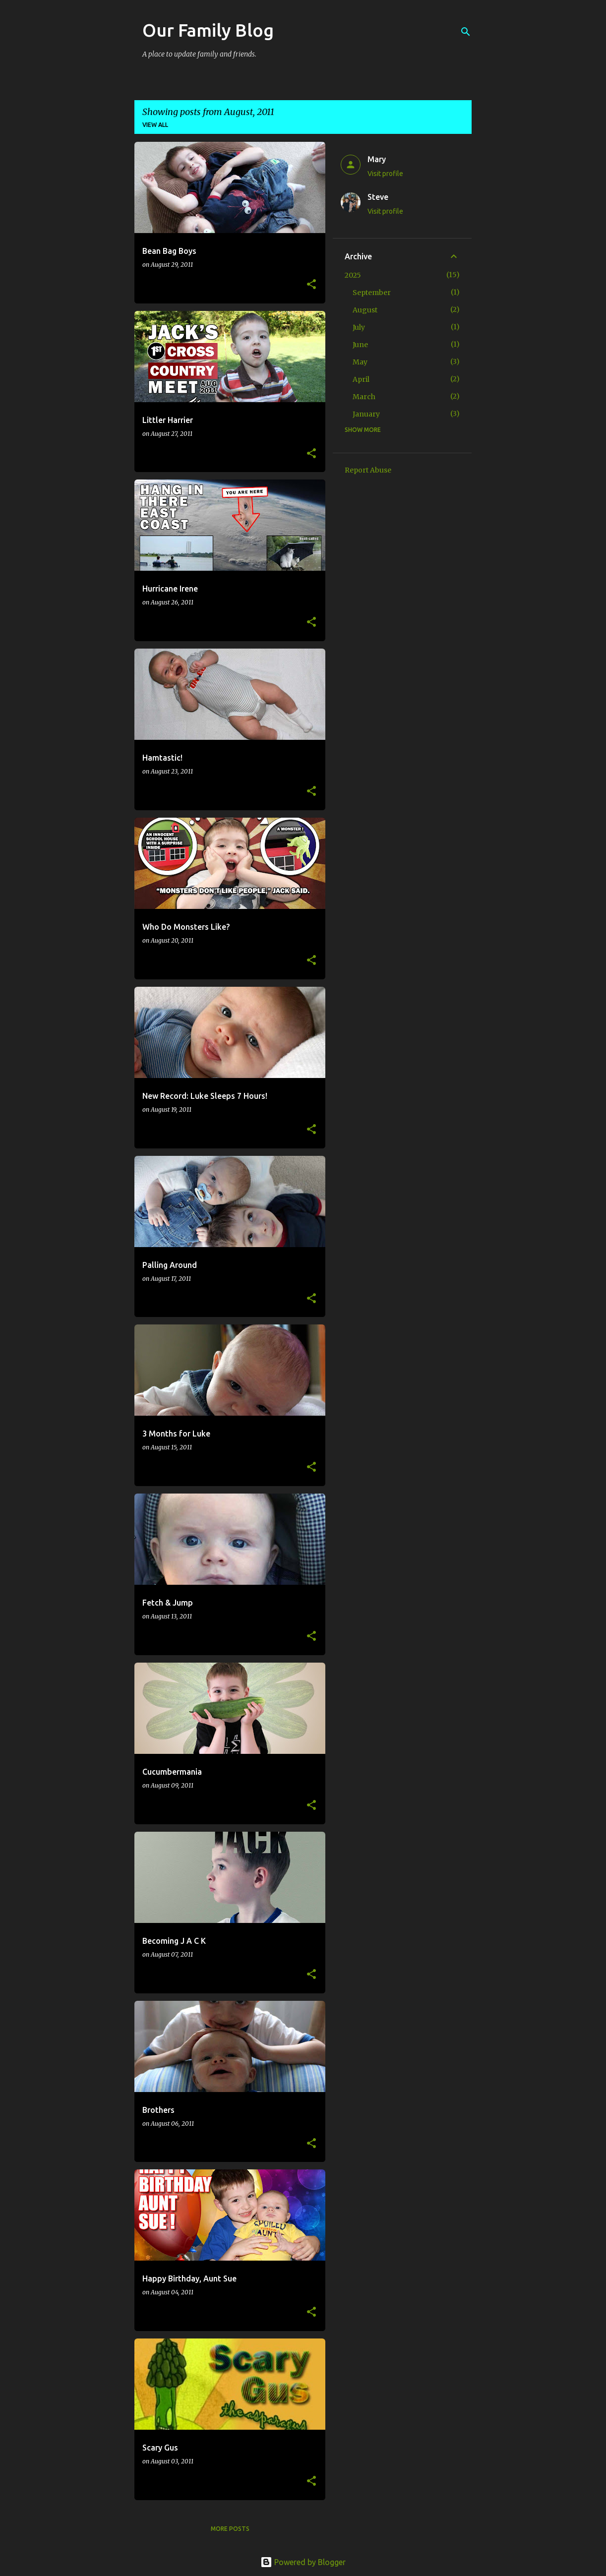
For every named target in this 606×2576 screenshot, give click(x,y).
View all (155, 124)
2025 (353, 275)
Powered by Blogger (303, 2562)
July (359, 327)
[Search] (466, 32)
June (360, 344)
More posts (230, 2528)
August (365, 309)
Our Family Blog (208, 30)
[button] (311, 285)
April (361, 379)
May (360, 362)
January (366, 414)
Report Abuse (368, 470)
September (372, 292)
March (364, 396)
